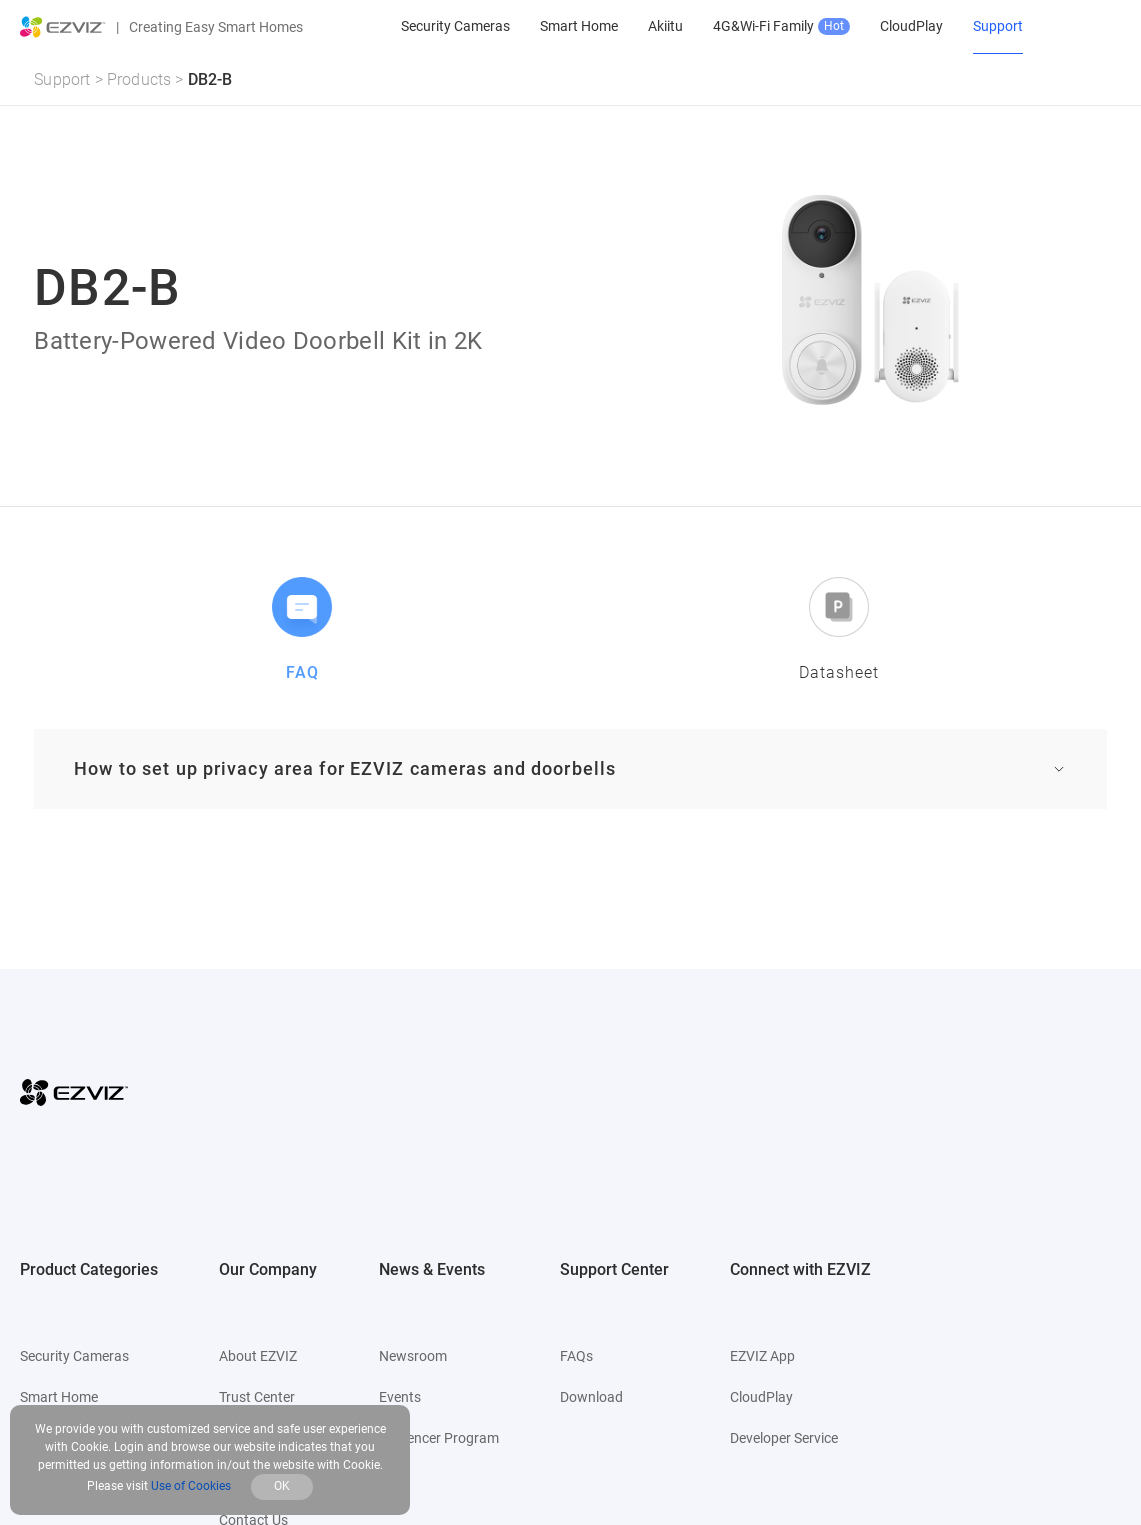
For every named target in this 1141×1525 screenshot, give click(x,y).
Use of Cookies (191, 1486)
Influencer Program (439, 1438)
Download (591, 1397)
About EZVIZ (258, 1356)
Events (400, 1397)
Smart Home (59, 1397)
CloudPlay (761, 1397)
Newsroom (413, 1356)
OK (282, 1486)
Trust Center (257, 1397)
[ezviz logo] (63, 27)
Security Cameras (74, 1356)
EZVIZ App (762, 1356)
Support (62, 79)
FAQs (576, 1356)
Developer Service (784, 1438)
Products (139, 79)
